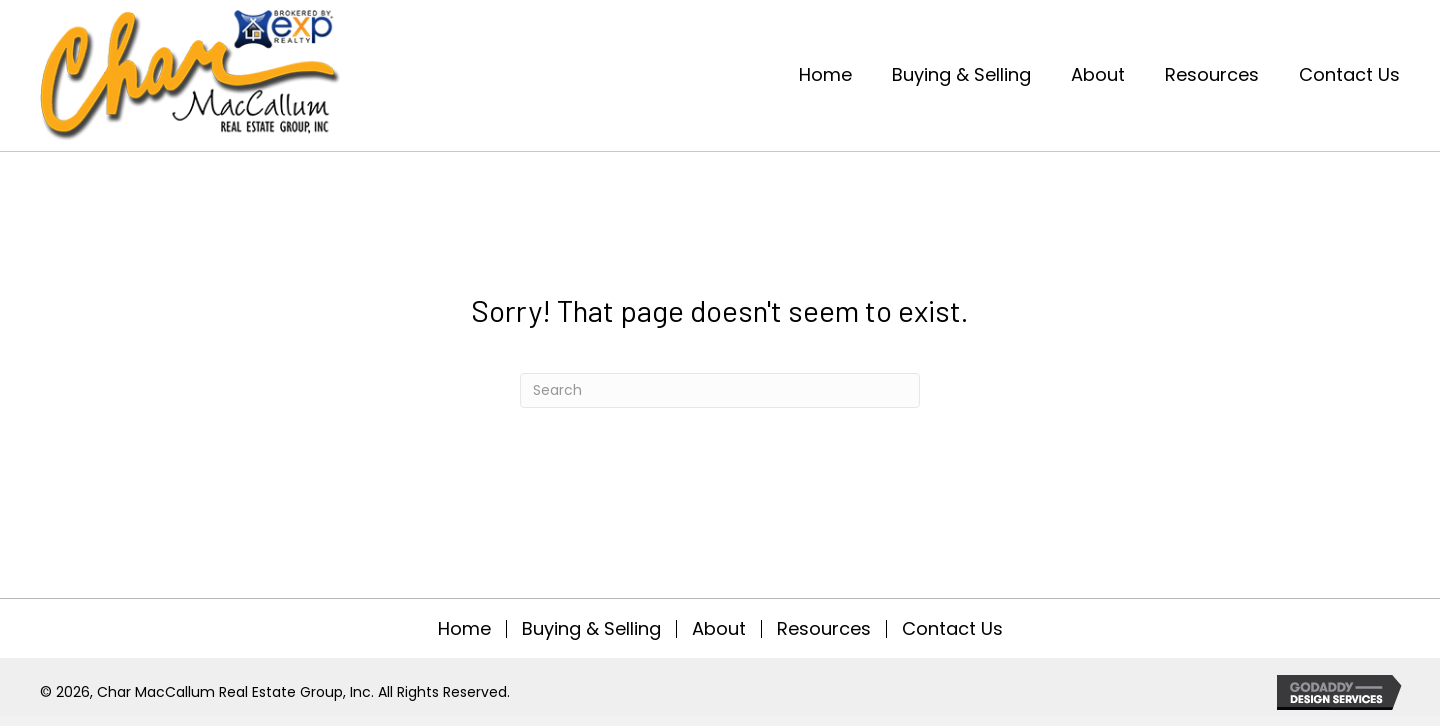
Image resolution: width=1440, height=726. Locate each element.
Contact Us (952, 629)
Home (464, 629)
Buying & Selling (591, 629)
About (719, 629)
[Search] (720, 390)
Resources (824, 629)
